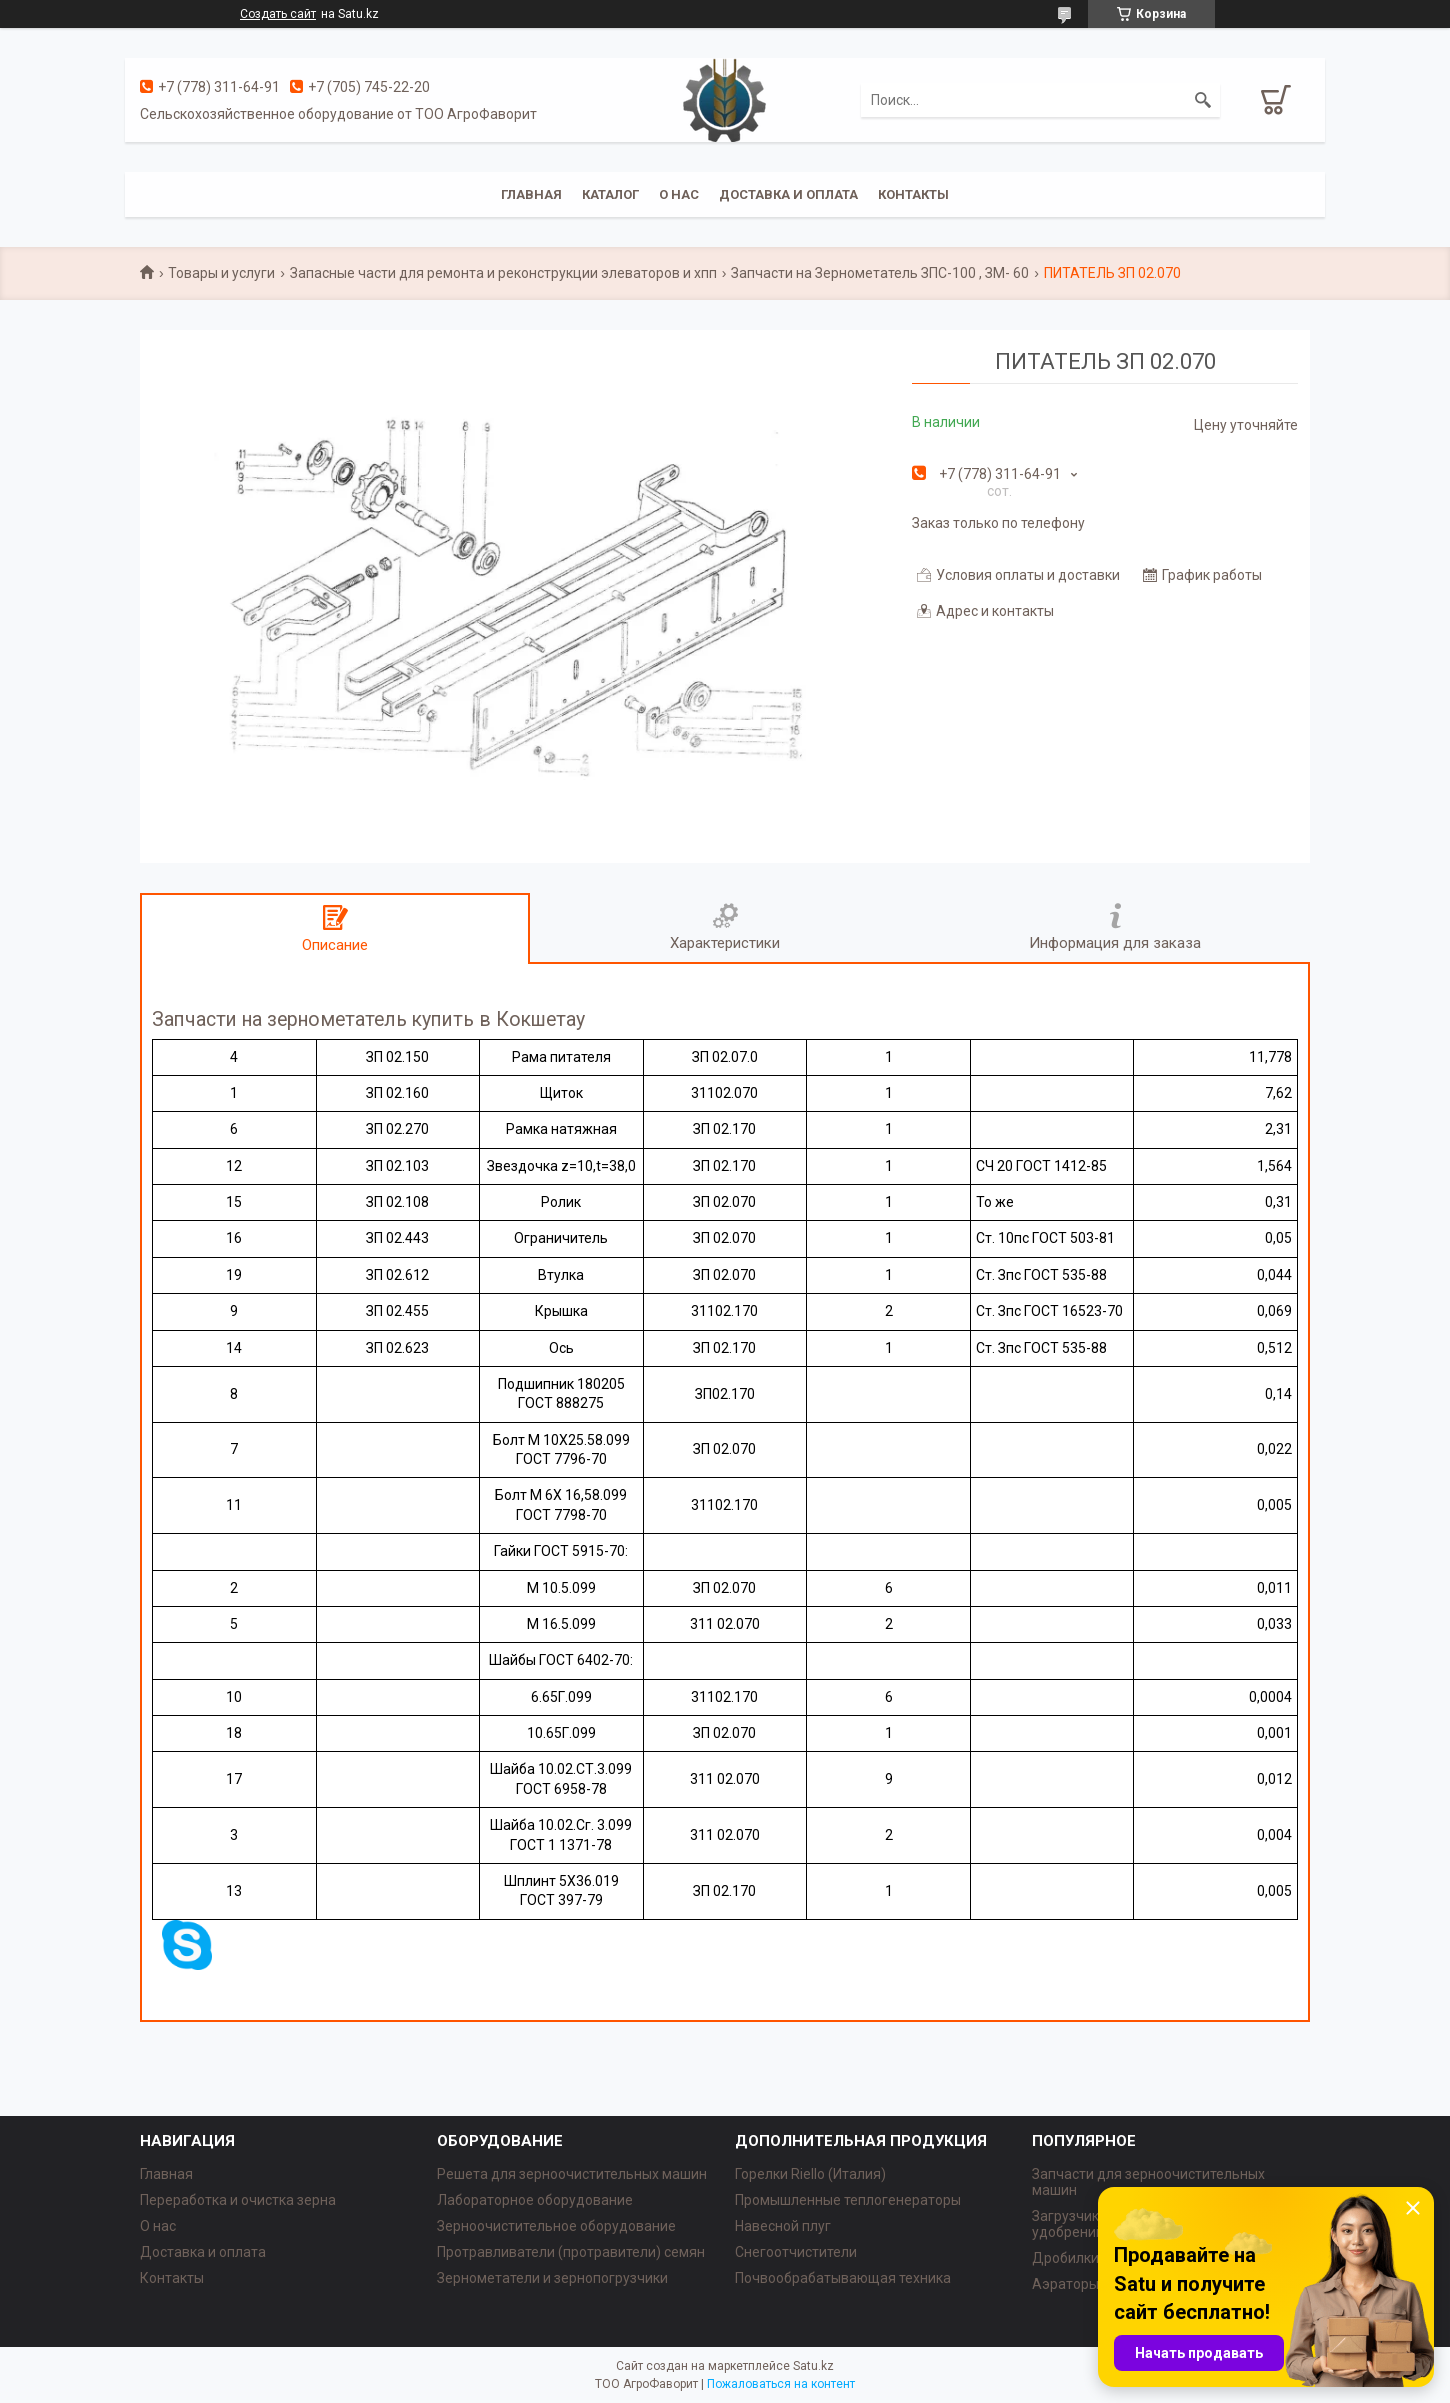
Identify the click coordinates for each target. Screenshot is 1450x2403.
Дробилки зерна (1086, 2258)
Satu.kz (813, 2366)
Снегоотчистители (796, 2252)
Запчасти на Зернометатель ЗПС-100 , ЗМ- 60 (880, 273)
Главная (531, 194)
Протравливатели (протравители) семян (571, 2252)
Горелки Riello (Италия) (810, 2174)
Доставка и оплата (788, 194)
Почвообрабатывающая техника (843, 2278)
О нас (679, 194)
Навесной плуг (783, 2226)
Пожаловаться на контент (781, 2384)
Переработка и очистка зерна (238, 2200)
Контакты (913, 194)
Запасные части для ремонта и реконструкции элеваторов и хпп (503, 273)
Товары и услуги (221, 273)
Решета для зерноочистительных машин (572, 2174)
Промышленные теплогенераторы (848, 2200)
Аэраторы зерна (1086, 2284)
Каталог (610, 194)
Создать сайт (278, 14)
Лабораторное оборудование (535, 2200)
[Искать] (1203, 100)
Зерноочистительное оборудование (556, 2226)
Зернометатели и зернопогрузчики (552, 2278)
